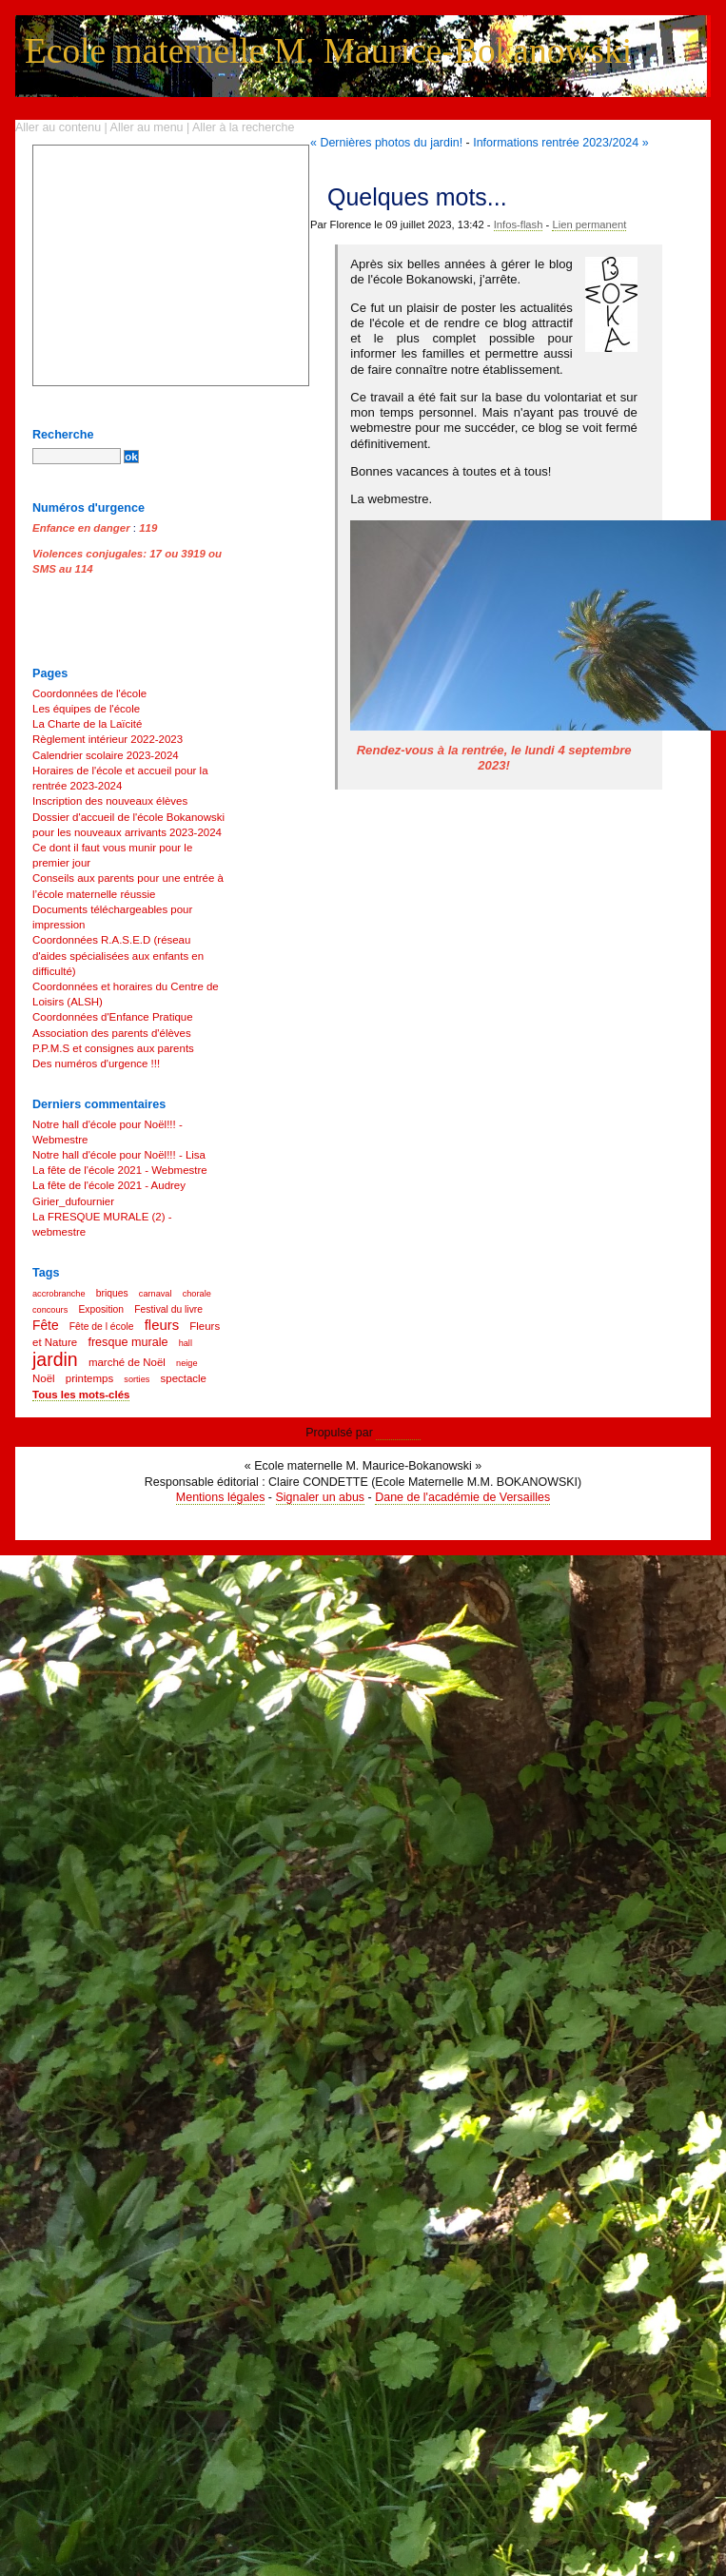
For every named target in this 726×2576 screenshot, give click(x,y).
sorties (136, 1379)
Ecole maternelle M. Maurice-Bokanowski (328, 50)
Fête (45, 1325)
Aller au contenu (58, 127)
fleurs (162, 1325)
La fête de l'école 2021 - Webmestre (119, 1170)
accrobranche (59, 1293)
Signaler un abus (320, 1497)
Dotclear (398, 1432)
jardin (55, 1359)
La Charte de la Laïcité (87, 724)
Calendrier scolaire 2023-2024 (105, 755)
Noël (43, 1378)
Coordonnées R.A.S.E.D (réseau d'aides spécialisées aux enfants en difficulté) (118, 955)
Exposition (101, 1309)
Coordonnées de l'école (89, 693)
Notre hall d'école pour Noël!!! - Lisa (119, 1155)
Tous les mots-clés (80, 1394)
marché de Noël (127, 1362)
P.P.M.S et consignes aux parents (113, 1048)
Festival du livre (168, 1309)
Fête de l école (101, 1326)
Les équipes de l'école (86, 708)
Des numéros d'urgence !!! (96, 1063)
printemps (89, 1378)
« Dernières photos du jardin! (386, 142)
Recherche (62, 434)
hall (185, 1343)
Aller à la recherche (243, 127)
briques (112, 1293)
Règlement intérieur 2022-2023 (107, 739)
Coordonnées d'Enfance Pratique (112, 1017)
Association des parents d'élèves (111, 1033)
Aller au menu (147, 127)
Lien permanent (589, 224)
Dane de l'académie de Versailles (462, 1497)
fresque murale (127, 1342)
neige (186, 1363)
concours (50, 1310)
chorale (197, 1293)
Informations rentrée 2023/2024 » (560, 142)
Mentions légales (220, 1497)
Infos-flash (518, 224)
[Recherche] (76, 456)
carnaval (155, 1293)
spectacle (183, 1378)
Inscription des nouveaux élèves (109, 801)
